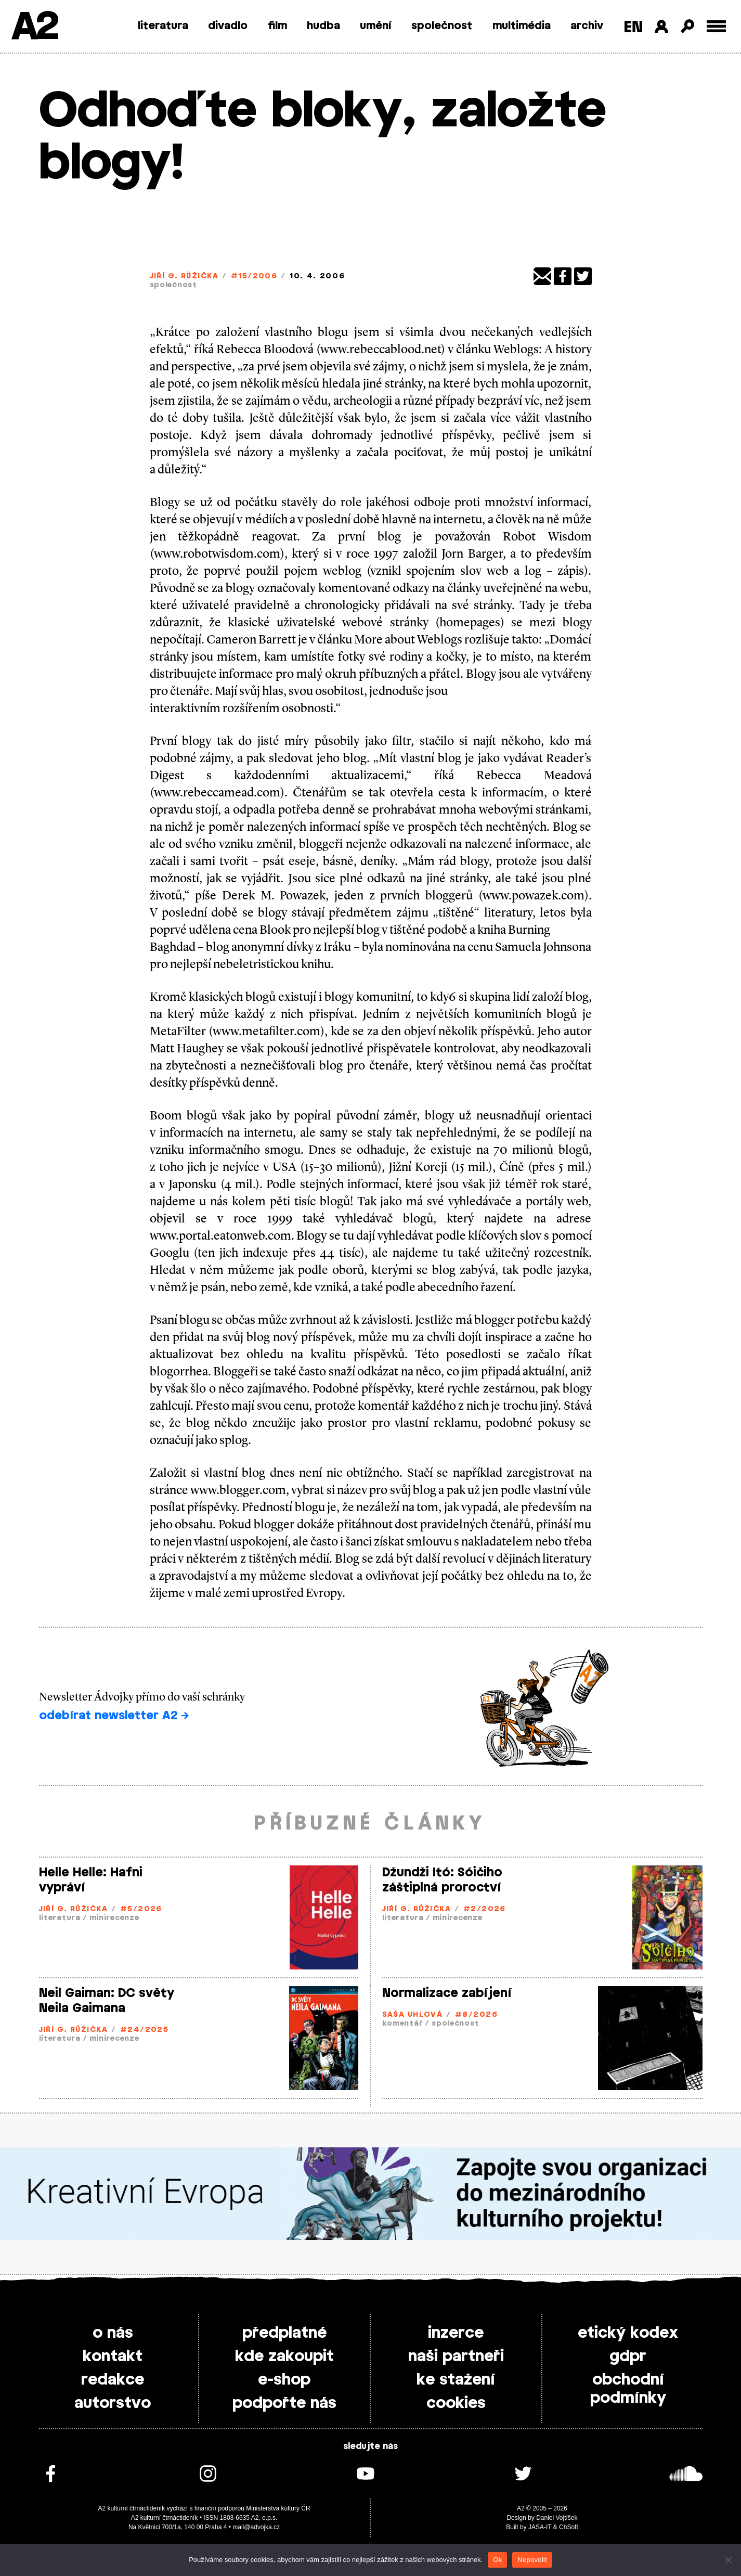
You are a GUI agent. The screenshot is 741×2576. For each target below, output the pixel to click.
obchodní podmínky (628, 2389)
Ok (497, 2560)
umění (376, 26)
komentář (402, 2023)
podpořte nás (284, 2403)
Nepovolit (532, 2560)
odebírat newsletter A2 (114, 1715)
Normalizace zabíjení (447, 1993)
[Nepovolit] (728, 2560)
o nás (113, 2333)
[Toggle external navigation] (716, 26)
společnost (441, 26)
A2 (34, 27)
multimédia (521, 26)
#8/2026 (476, 2015)
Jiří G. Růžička (184, 276)
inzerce (456, 2333)
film (277, 26)
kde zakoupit (284, 2356)
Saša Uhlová (412, 2015)
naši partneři (456, 2356)
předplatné (284, 2333)
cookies (456, 2403)
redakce (112, 2380)
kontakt (112, 2356)
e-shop (284, 2380)
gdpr (627, 2356)
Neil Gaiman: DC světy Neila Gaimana (106, 2001)
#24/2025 (144, 2030)
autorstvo (112, 2403)
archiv (586, 26)
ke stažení (456, 2380)
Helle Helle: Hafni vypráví (90, 1880)
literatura (163, 26)
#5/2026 (141, 1909)
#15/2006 (254, 276)
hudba (323, 26)
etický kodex (628, 2333)
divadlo (228, 26)
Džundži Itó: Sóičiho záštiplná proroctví (442, 1880)
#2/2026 (484, 1909)
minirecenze (114, 1918)
